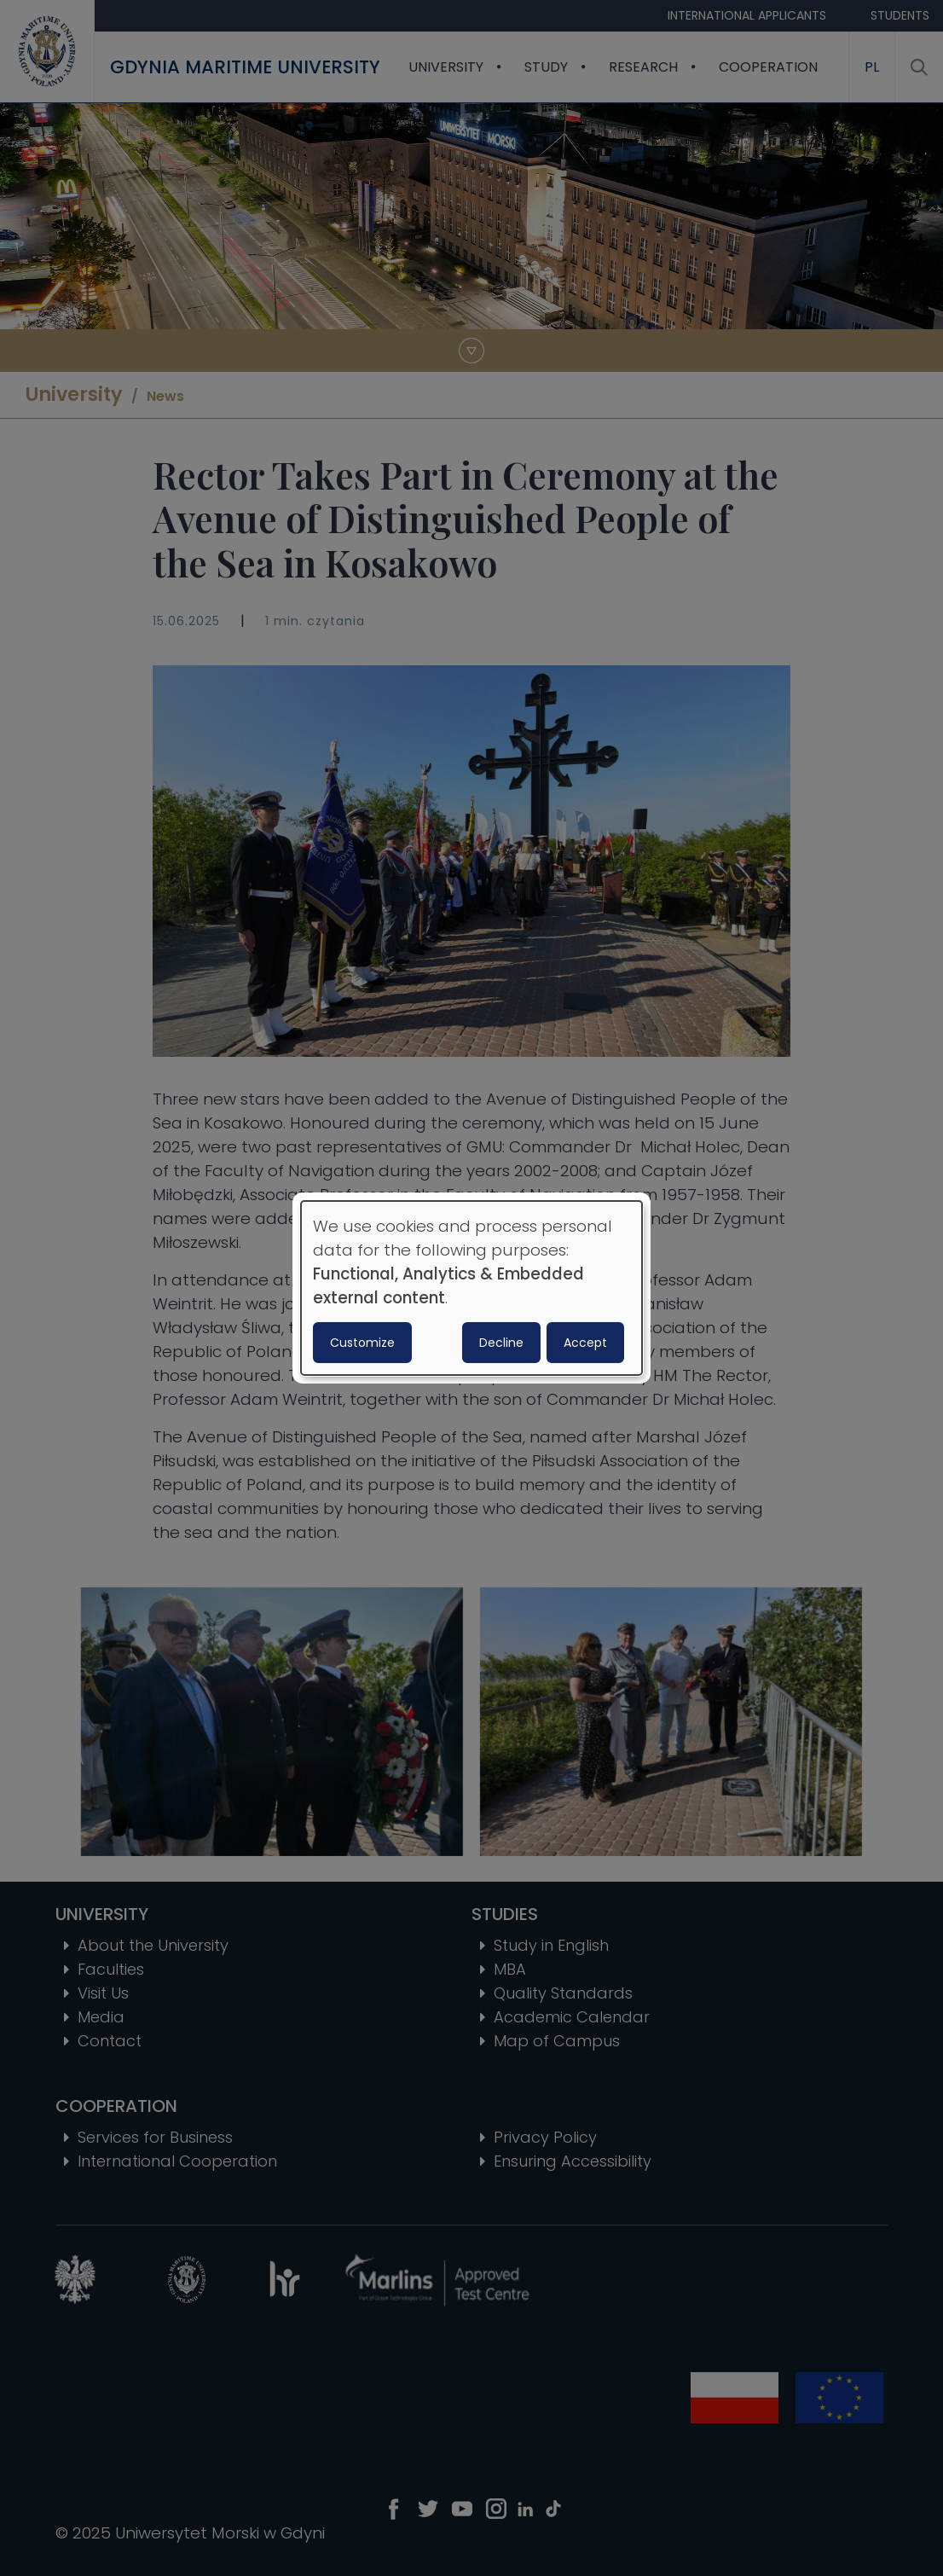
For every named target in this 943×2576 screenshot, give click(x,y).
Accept (585, 1342)
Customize (362, 1342)
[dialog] (471, 1288)
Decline (501, 1342)
